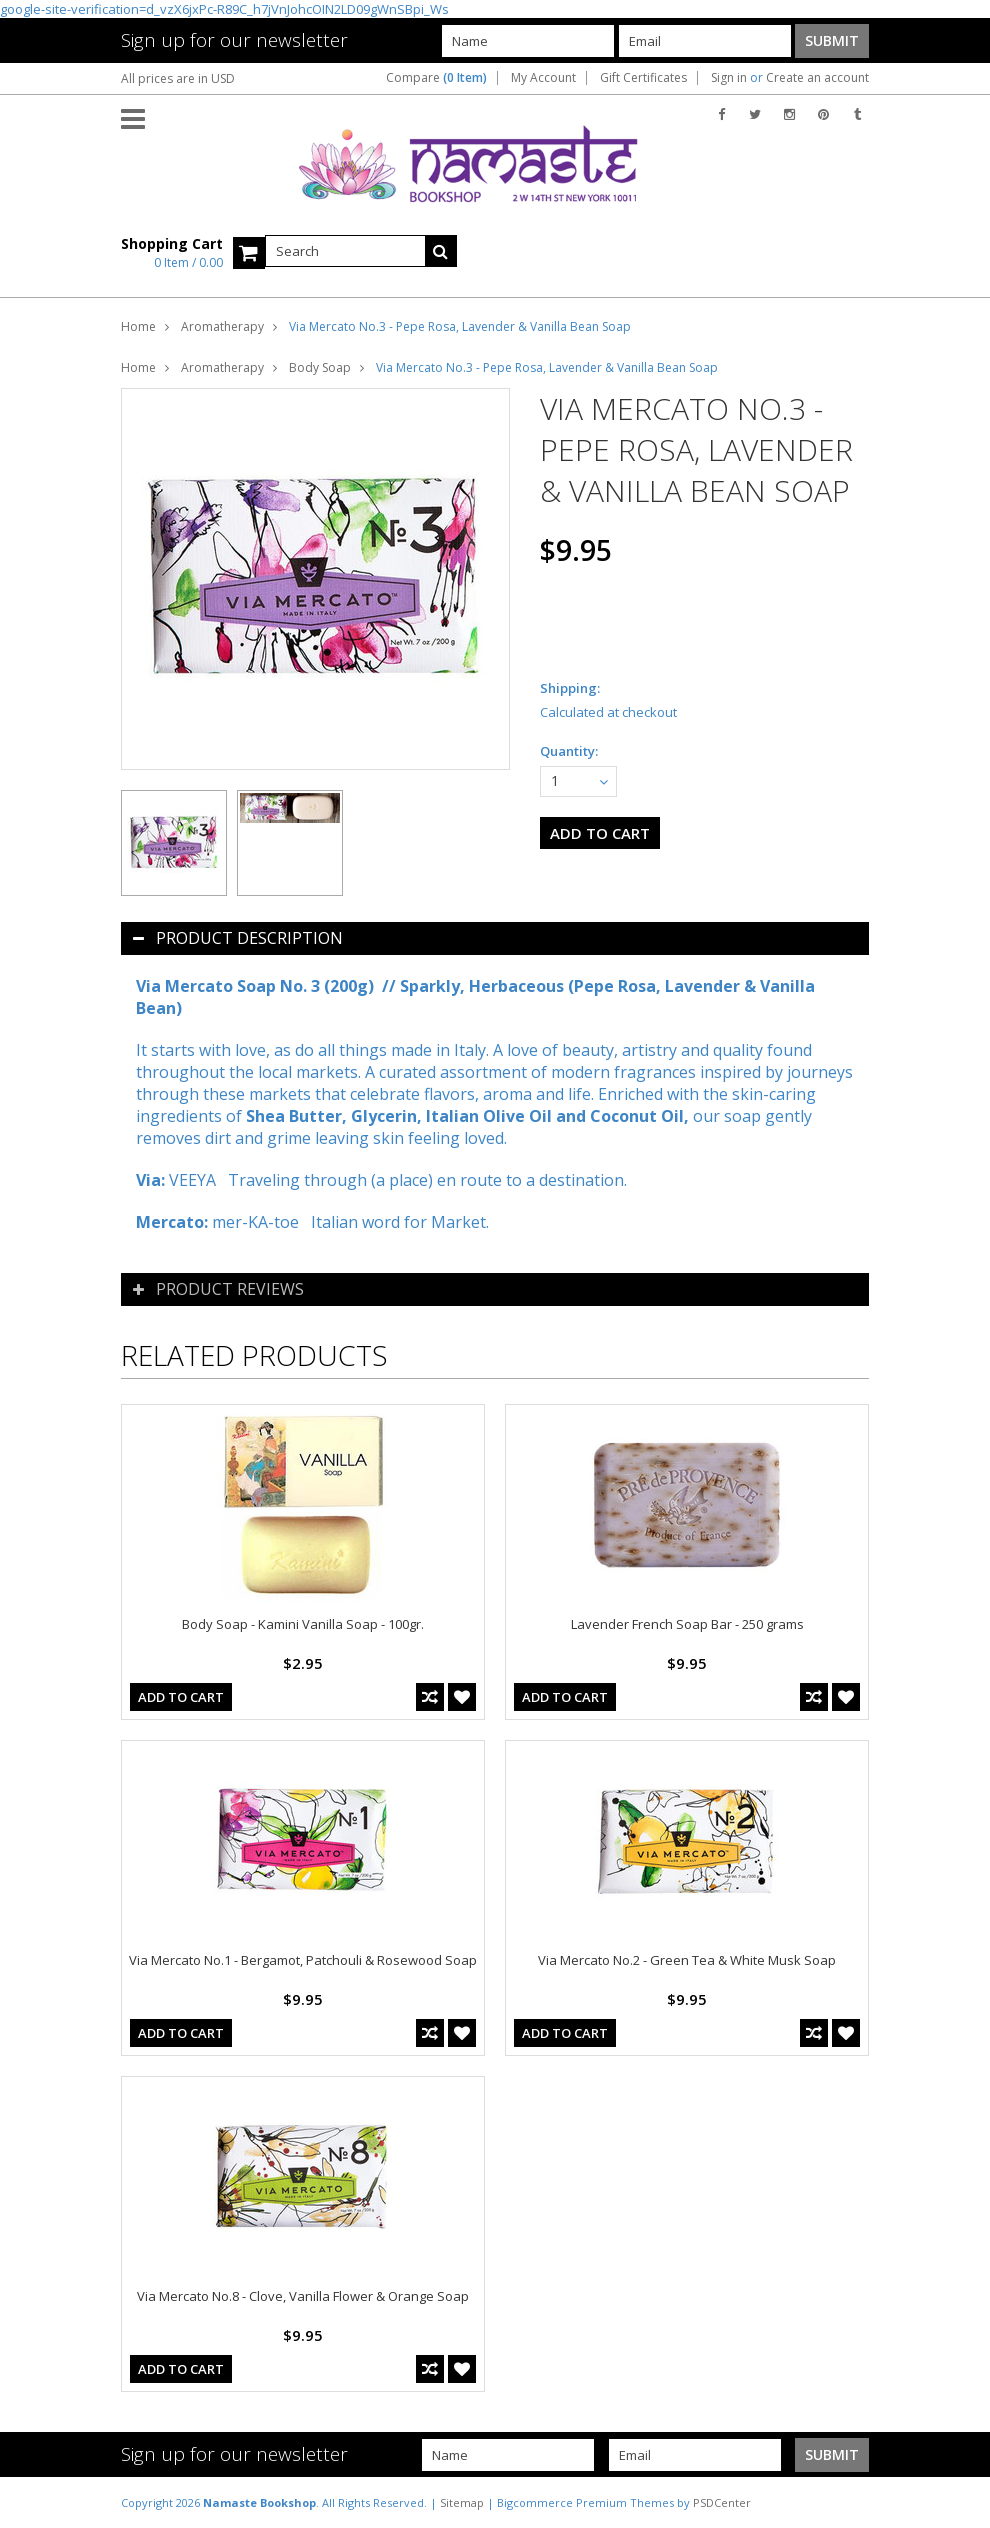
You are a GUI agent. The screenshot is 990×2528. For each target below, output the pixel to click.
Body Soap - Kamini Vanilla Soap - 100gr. (303, 1624)
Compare (436, 78)
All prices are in (178, 78)
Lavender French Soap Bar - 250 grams (687, 1624)
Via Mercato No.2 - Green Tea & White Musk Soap (687, 1960)
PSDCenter (722, 2502)
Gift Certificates (643, 78)
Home (138, 326)
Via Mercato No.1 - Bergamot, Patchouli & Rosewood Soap (303, 1960)
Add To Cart (181, 1697)
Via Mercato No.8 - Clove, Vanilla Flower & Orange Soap (303, 2296)
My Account (543, 78)
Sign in (729, 78)
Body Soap (320, 367)
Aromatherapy (222, 326)
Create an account (817, 78)
